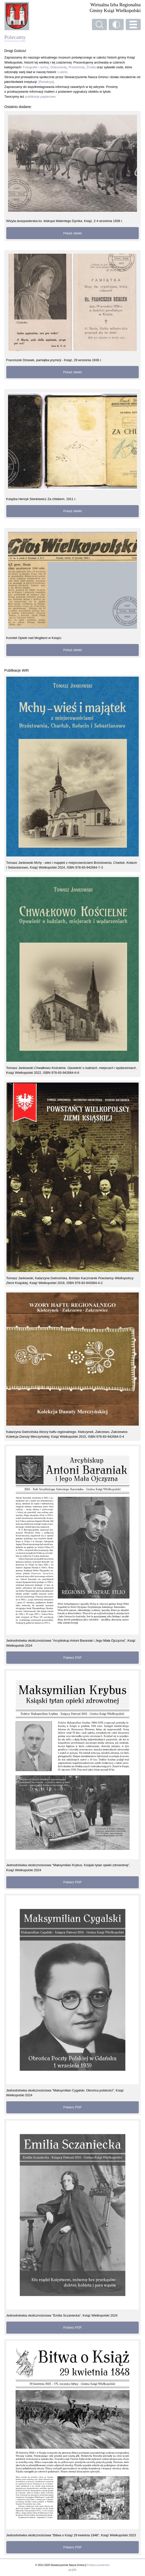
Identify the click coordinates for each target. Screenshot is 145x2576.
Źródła (91, 67)
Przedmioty (77, 67)
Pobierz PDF (72, 1657)
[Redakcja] (46, 82)
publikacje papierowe (40, 96)
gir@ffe (72, 2569)
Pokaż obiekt (72, 233)
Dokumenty (58, 67)
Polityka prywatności (98, 2565)
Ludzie (62, 72)
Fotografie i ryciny (36, 67)
